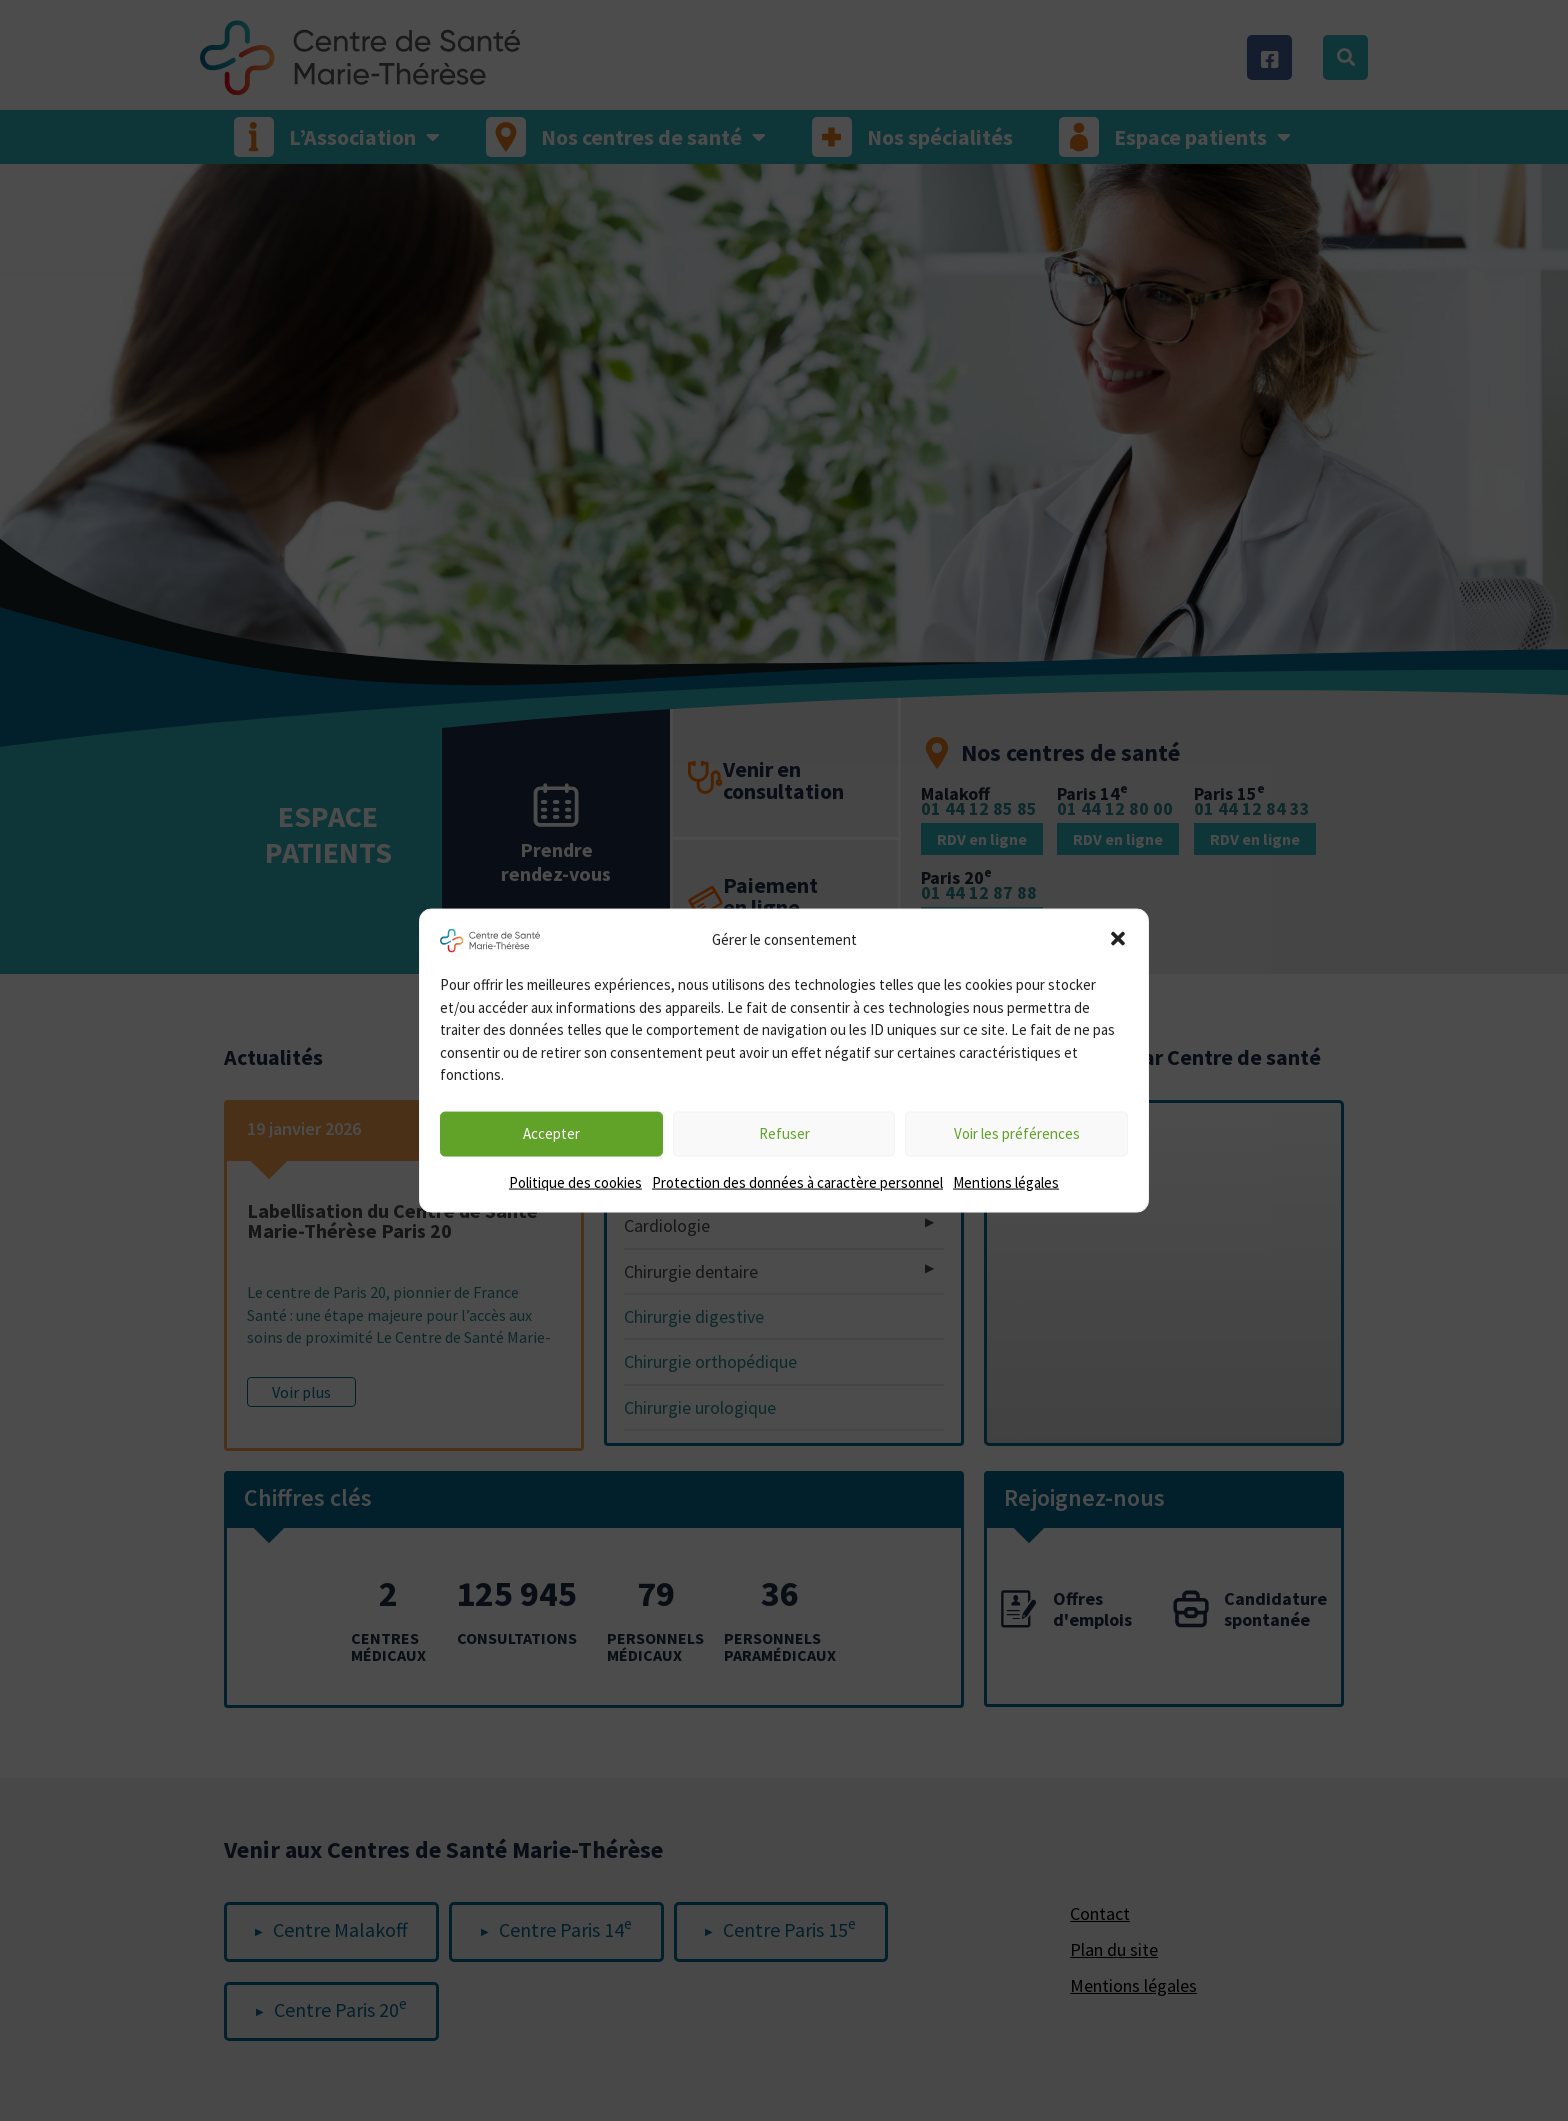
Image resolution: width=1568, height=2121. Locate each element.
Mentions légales (1006, 1181)
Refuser (784, 1133)
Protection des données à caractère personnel (797, 1181)
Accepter (551, 1133)
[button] (1118, 939)
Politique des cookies (575, 1181)
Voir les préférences (1017, 1133)
